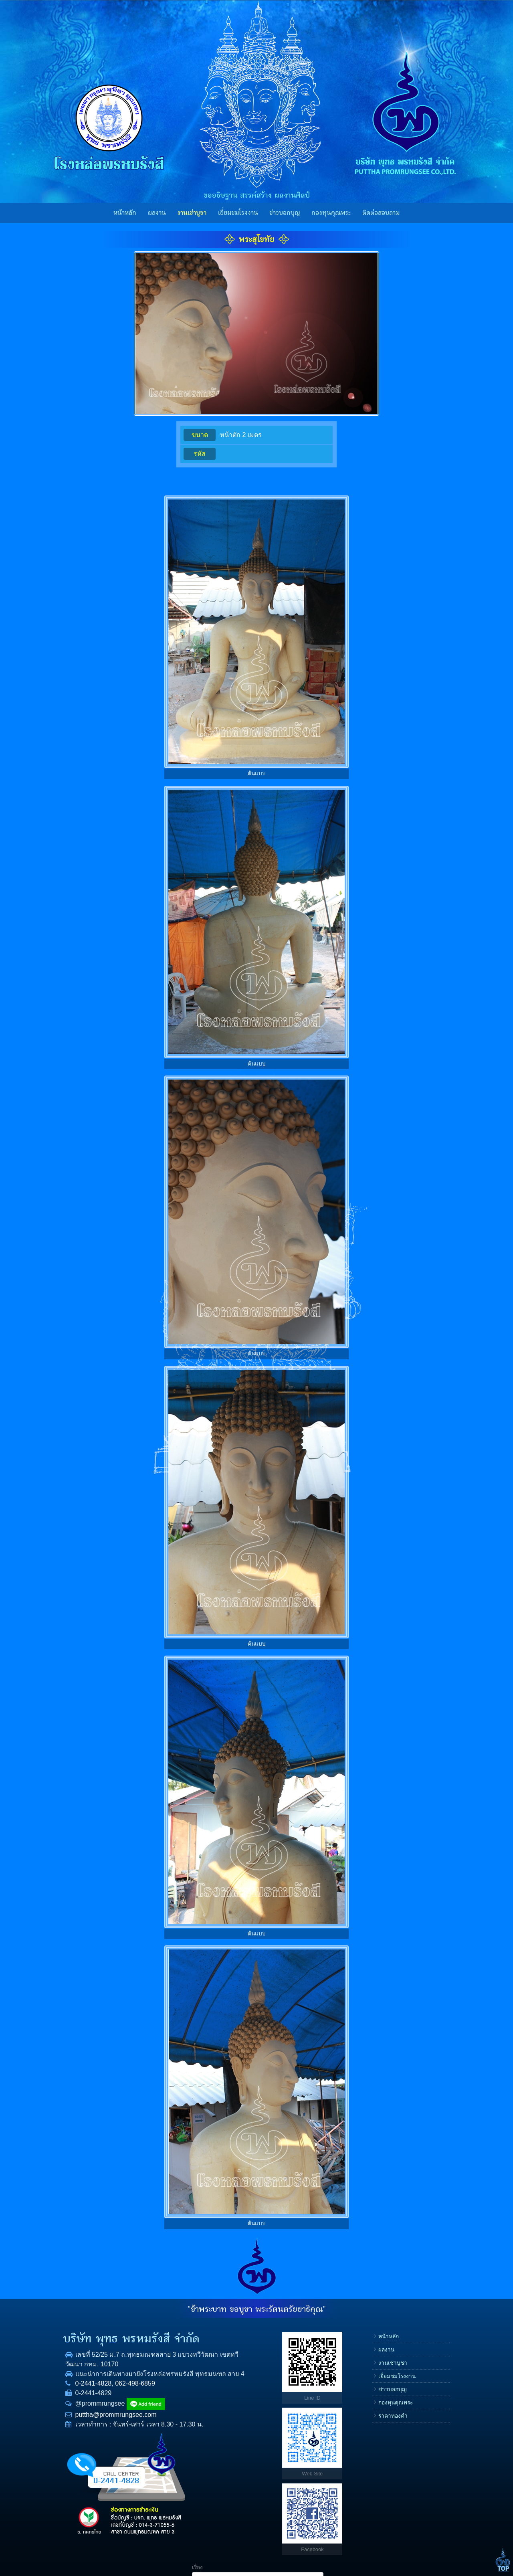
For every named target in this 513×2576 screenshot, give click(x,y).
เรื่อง (368, 2332)
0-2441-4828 (71, 2393)
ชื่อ (366, 2357)
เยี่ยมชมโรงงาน (238, 213)
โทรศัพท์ (373, 2383)
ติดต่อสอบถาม (381, 213)
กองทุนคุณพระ (331, 213)
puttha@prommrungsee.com (94, 2424)
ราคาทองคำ (322, 2416)
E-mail (370, 2409)
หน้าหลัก (124, 213)
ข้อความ (373, 2434)
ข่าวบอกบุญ (284, 213)
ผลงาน (157, 213)
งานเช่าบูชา (191, 213)
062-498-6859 (113, 2393)
